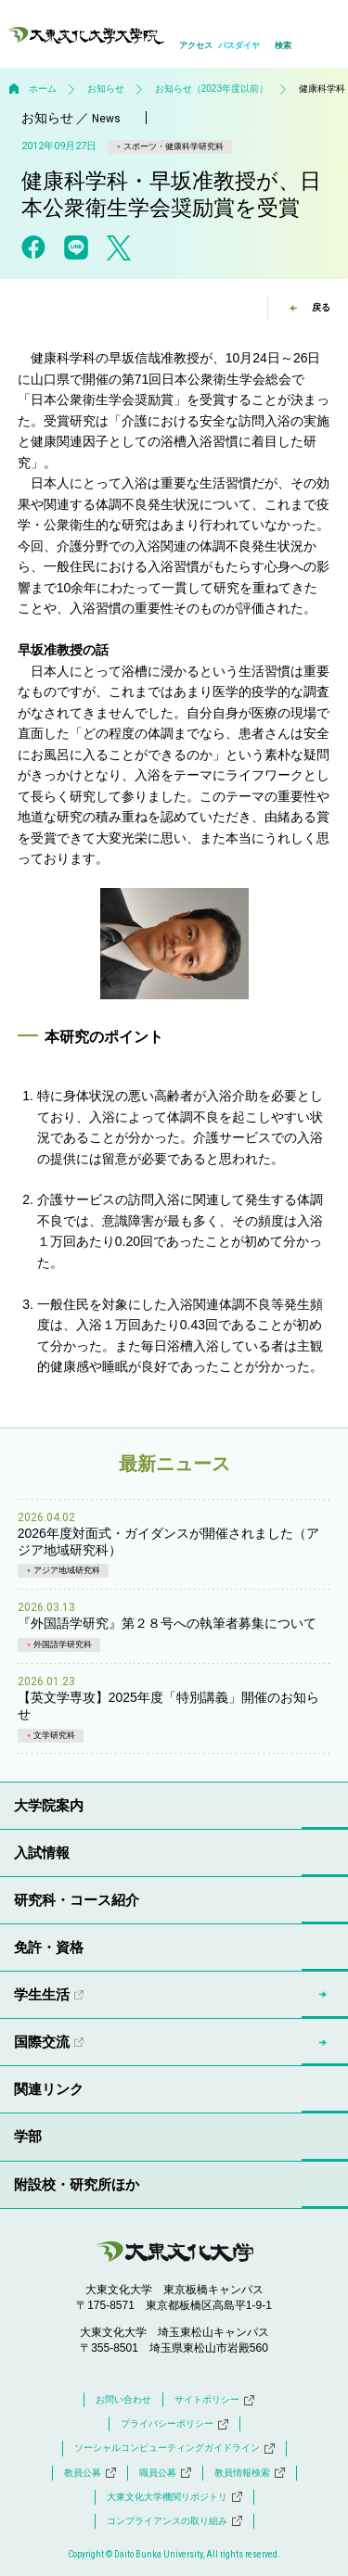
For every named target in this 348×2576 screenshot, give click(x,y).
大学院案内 (49, 1805)
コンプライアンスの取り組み (174, 2521)
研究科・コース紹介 (76, 1900)
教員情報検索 (249, 2473)
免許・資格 (49, 1947)
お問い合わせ (123, 2399)
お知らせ (105, 88)
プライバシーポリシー (174, 2424)
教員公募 (90, 2473)
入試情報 (42, 1852)
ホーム (43, 88)
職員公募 (165, 2473)
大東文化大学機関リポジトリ (174, 2497)
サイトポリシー (214, 2399)
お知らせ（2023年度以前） (211, 88)
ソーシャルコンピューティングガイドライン (174, 2448)
